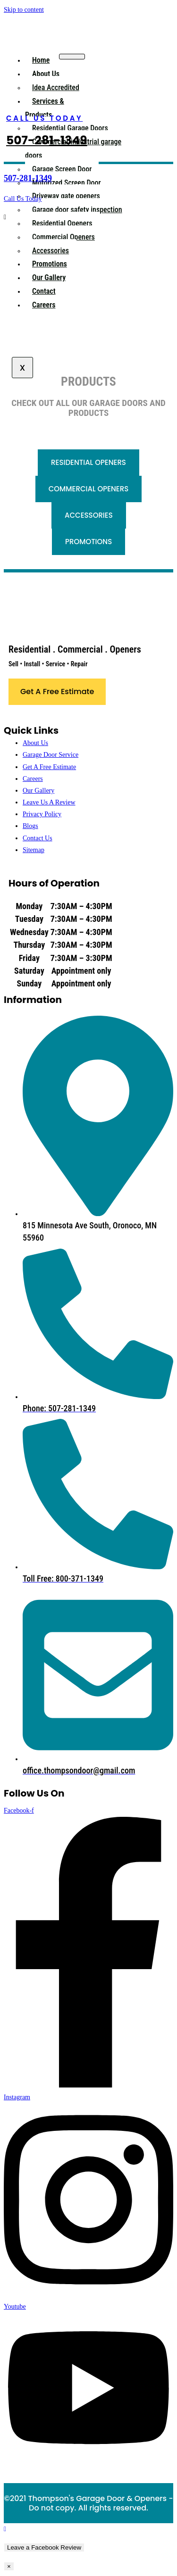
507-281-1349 (46, 140)
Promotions (49, 263)
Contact (44, 291)
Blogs (30, 825)
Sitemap (33, 849)
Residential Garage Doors (70, 128)
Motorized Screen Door (66, 182)
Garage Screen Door (62, 169)
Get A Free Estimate (49, 766)
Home (41, 60)
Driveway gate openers (66, 195)
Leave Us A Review (49, 802)
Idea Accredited (55, 87)
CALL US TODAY (44, 118)
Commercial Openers (63, 236)
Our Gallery (49, 277)
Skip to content (24, 9)
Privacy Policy (42, 814)
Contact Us (37, 838)
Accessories (50, 250)
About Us (45, 73)
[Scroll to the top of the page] (5, 2529)
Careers (43, 304)
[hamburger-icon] (72, 56)
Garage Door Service (50, 754)
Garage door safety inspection (77, 209)
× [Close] (9, 2566)
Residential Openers (62, 223)
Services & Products (44, 108)
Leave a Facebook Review (44, 2547)
